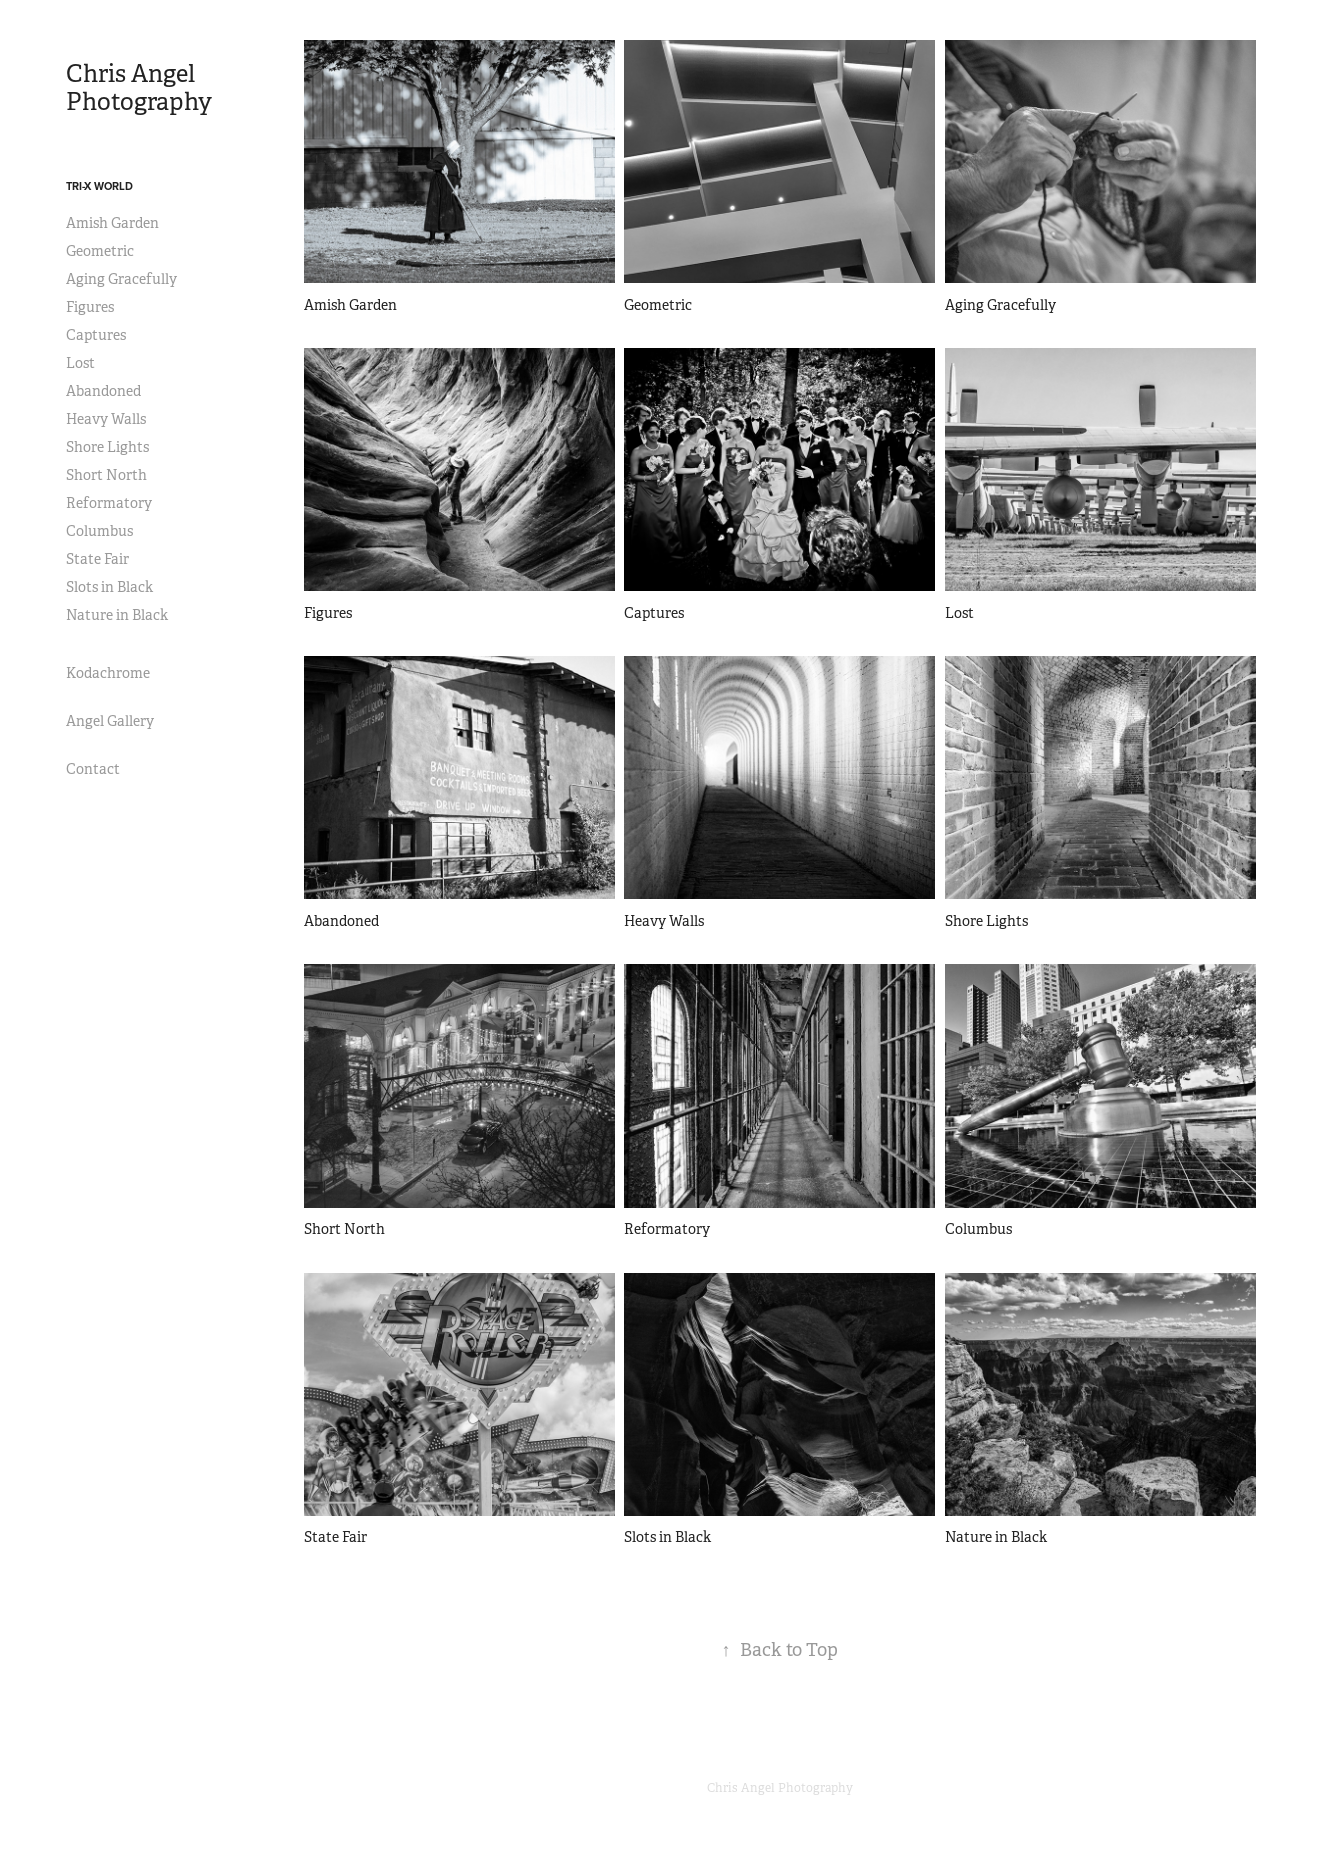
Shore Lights (107, 447)
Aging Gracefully (121, 279)
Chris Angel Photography (139, 88)
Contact (93, 769)
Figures (90, 307)
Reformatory (109, 503)
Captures (96, 335)
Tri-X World (99, 186)
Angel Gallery (110, 721)
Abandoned (103, 391)
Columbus (99, 531)
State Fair (97, 559)
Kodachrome (108, 673)
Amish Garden (112, 223)
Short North (106, 475)
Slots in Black (109, 587)
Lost (80, 363)
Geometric (100, 251)
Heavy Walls (106, 419)
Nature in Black (117, 615)
